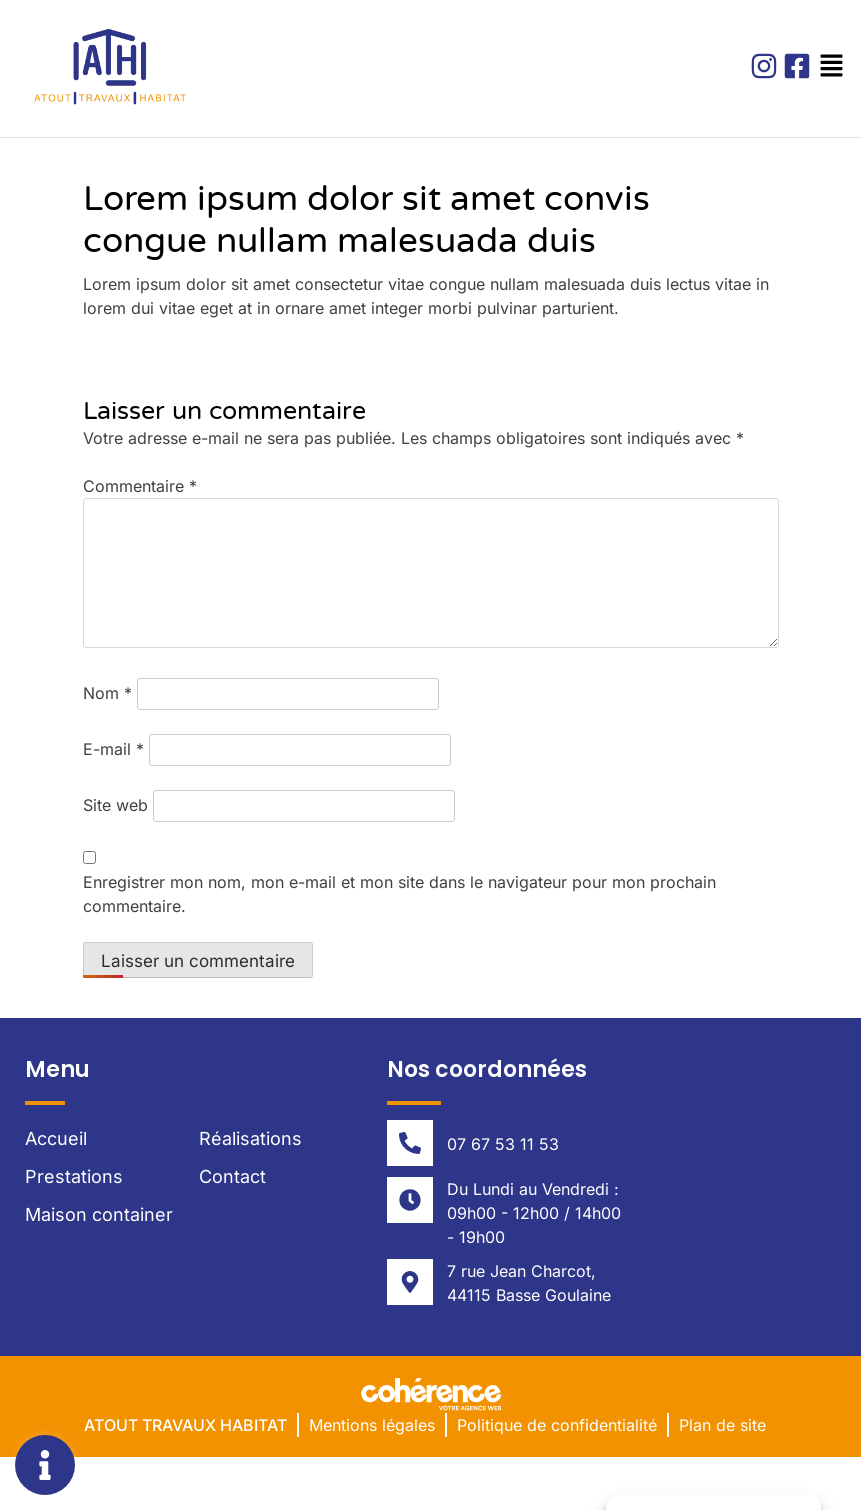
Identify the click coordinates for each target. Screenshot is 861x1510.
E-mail (113, 749)
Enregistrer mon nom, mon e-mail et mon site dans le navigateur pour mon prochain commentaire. (399, 894)
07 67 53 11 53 (503, 1144)
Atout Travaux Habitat (185, 1425)
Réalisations (250, 1138)
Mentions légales (372, 1425)
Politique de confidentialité (557, 1425)
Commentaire (140, 486)
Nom (107, 693)
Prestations (74, 1176)
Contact (232, 1176)
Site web (115, 805)
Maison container (99, 1214)
